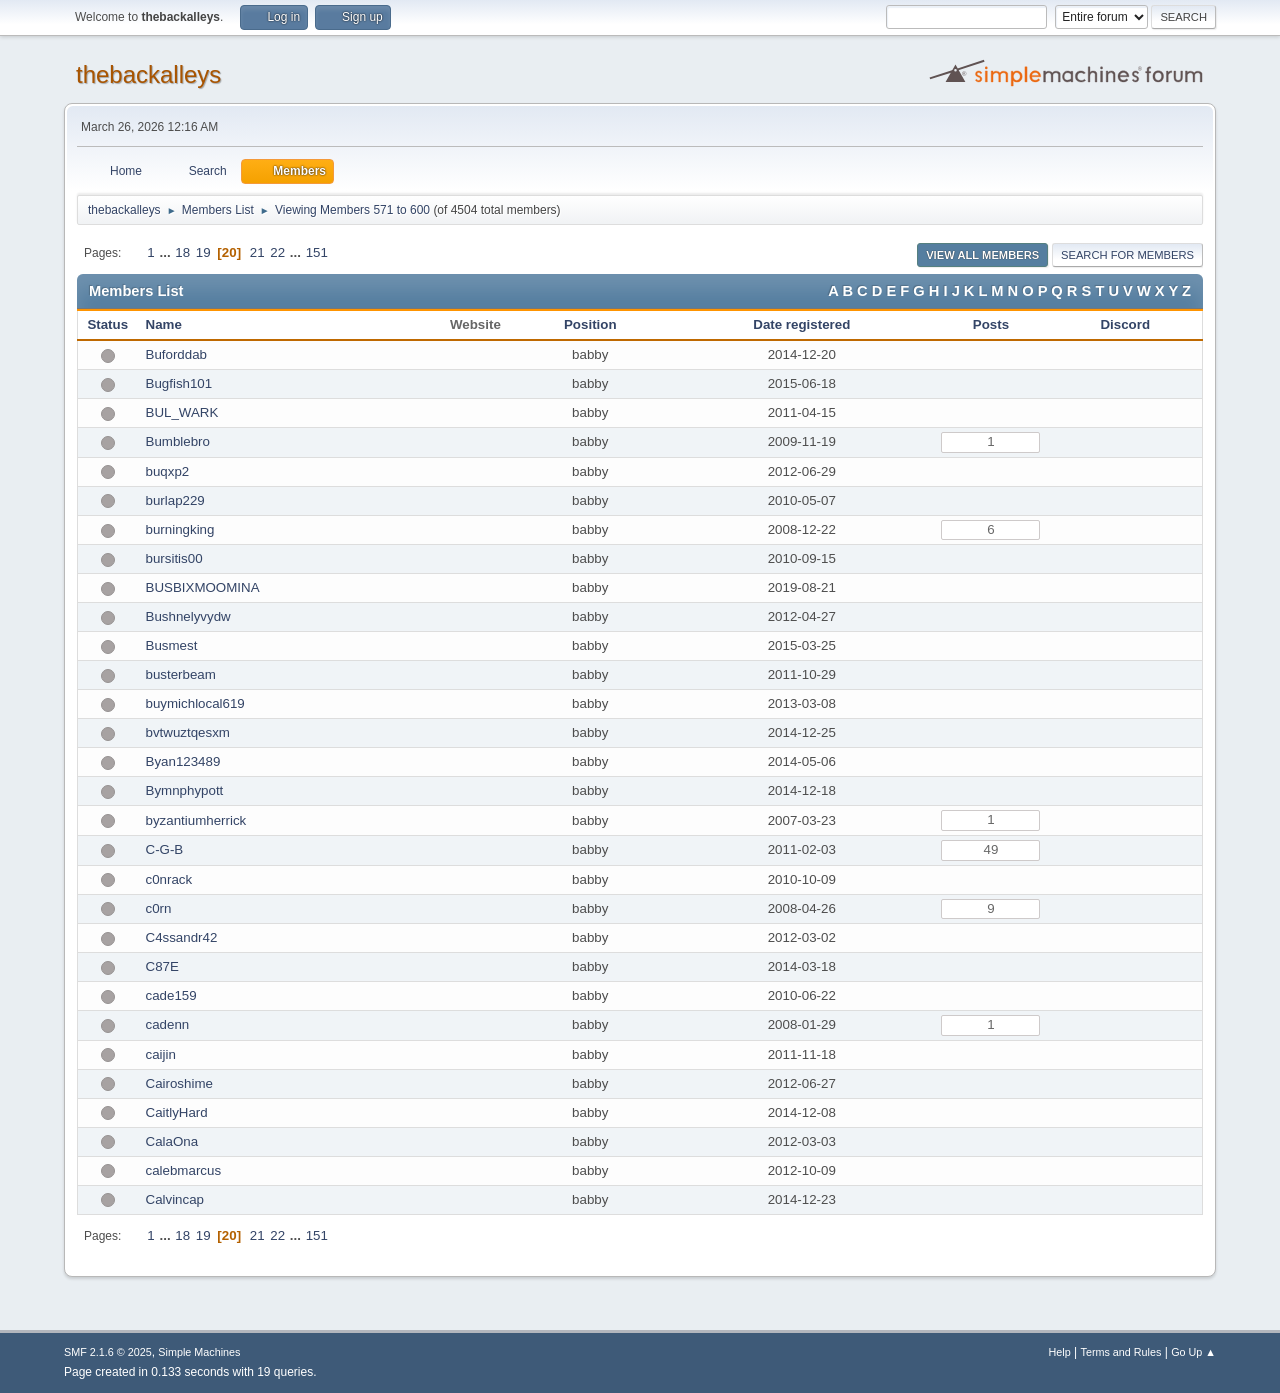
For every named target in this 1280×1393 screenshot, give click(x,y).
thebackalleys (148, 74)
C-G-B (165, 849)
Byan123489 (183, 761)
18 (182, 252)
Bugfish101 (179, 383)
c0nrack (169, 879)
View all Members (982, 255)
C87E (162, 966)
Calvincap (175, 1199)
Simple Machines (199, 1352)
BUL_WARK (182, 412)
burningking (180, 529)
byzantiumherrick (196, 820)
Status (107, 324)
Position (590, 324)
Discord (1125, 324)
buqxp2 (168, 471)
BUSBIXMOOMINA (203, 587)
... (166, 252)
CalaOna (172, 1141)
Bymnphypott (185, 790)
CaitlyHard (177, 1112)
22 (277, 252)
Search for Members (1127, 255)
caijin (161, 1054)
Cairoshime (179, 1083)
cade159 (171, 995)
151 (317, 252)
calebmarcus (184, 1170)
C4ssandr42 (182, 937)
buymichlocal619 (195, 703)
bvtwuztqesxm (188, 732)
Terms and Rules (1121, 1352)
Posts (991, 324)
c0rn (159, 908)
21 (257, 252)
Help (1060, 1352)
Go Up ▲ (1193, 1352)
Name (164, 324)
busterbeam (181, 674)
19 (203, 252)
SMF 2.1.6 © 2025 (108, 1352)
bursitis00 (174, 558)
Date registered (801, 324)
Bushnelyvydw (188, 616)
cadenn (168, 1024)
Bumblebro (178, 441)
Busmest (172, 645)
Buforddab (177, 354)
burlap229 (175, 500)
